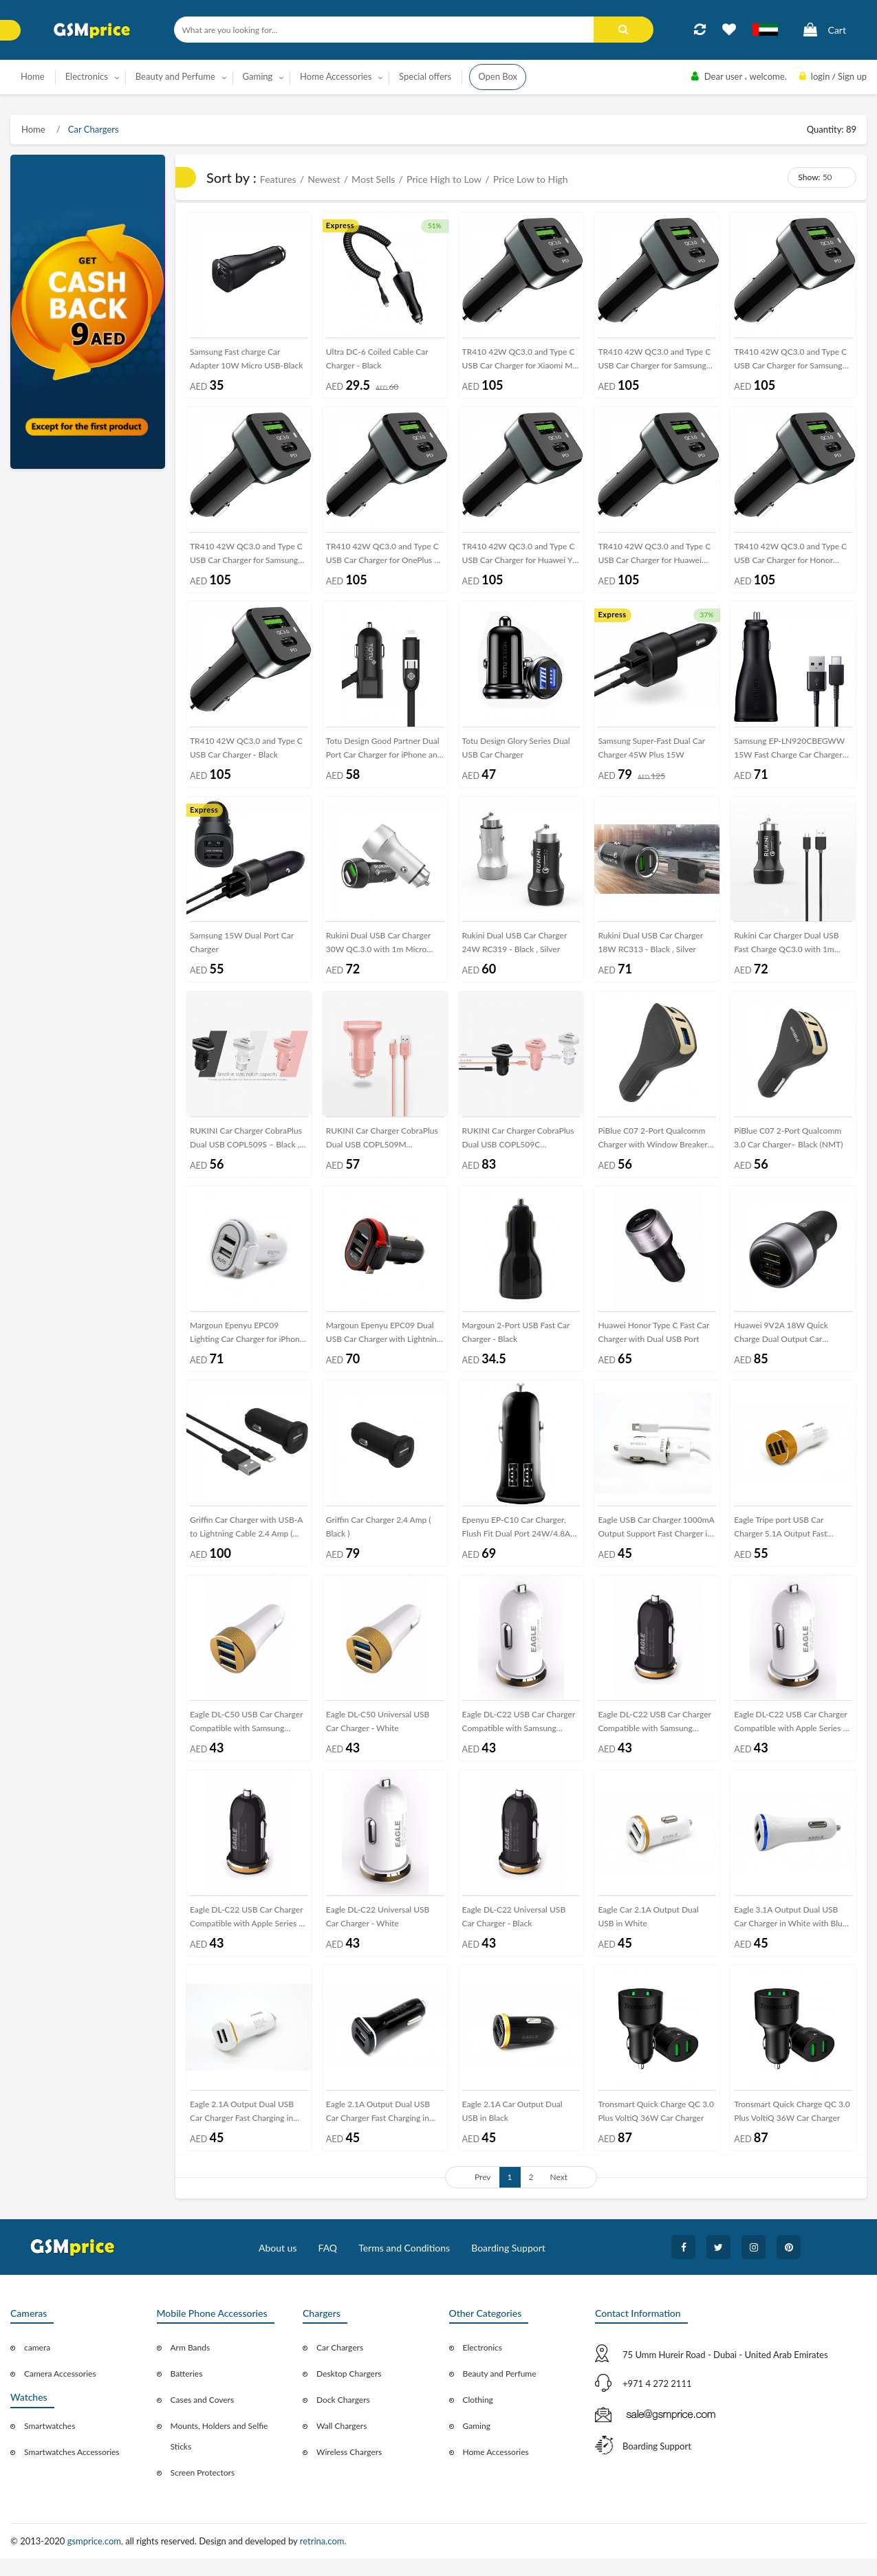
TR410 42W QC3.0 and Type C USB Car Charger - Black (246, 752)
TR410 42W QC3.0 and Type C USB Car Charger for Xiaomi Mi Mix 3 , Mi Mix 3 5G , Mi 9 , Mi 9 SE (520, 362)
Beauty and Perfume (500, 2391)
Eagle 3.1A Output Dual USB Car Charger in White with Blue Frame (790, 1934)
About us (278, 2265)
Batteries (187, 2391)
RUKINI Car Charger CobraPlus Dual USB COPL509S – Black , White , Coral (246, 1148)
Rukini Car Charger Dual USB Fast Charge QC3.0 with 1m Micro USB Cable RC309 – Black (793, 952)
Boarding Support (508, 2265)
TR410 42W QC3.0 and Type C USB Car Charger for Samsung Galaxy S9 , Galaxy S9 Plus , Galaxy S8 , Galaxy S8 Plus (654, 362)
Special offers (425, 76)
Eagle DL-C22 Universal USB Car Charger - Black (514, 1931)
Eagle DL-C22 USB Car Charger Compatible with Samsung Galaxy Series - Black (654, 1737)
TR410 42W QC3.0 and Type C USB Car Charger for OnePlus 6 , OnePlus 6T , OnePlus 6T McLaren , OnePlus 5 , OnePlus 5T (384, 559)
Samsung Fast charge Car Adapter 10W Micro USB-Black (246, 360)
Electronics (483, 2365)
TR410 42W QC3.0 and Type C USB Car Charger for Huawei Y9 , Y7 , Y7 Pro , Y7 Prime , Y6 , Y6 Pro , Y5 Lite (520, 559)
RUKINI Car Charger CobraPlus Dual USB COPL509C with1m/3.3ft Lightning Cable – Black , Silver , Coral (519, 1148)
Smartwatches (49, 2444)
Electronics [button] (86, 76)
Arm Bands (190, 2365)
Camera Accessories (60, 2391)
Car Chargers (92, 129)
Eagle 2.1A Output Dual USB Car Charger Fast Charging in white (242, 2131)
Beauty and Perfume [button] (175, 76)
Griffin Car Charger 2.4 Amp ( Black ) (378, 1539)
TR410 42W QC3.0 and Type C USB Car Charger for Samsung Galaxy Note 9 (246, 559)
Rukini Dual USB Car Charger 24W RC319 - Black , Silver (514, 949)
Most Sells (373, 179)
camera (37, 2365)
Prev (483, 2194)
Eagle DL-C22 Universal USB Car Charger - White (378, 1931)
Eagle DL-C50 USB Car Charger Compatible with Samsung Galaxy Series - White (246, 1737)
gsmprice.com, (96, 2558)
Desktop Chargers (348, 2391)
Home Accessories (496, 2470)
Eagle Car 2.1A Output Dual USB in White (648, 1931)
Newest (323, 179)
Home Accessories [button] (335, 76)
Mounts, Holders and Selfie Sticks (219, 2454)
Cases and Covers (203, 2417)
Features (278, 179)
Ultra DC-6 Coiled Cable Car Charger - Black (377, 360)
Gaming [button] (258, 76)
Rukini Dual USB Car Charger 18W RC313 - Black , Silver (650, 949)
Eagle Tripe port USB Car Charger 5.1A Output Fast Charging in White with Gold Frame (785, 1541)
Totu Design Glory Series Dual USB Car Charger (516, 752)
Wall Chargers (341, 2444)
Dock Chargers (343, 2417)
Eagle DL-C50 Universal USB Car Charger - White (378, 1735)
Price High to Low (444, 179)
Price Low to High (530, 179)
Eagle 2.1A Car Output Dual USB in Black (512, 2128)
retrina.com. (323, 2558)
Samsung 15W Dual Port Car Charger (242, 949)
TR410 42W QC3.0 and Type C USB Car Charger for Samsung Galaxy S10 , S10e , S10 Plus (790, 362)
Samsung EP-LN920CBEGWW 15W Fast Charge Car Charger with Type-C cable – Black (789, 755)
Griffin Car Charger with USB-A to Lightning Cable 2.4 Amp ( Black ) (246, 1541)
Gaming (476, 2444)
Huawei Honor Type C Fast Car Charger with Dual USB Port (653, 1342)
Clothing (478, 2417)
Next (559, 2194)
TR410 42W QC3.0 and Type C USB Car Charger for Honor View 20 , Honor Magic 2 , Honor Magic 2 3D (790, 559)
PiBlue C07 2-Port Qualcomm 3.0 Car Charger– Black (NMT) (788, 1146)
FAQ (328, 2265)
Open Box (497, 76)
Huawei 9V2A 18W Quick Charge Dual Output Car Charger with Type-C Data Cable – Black (792, 1345)
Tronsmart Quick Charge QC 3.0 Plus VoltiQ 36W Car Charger (656, 2128)
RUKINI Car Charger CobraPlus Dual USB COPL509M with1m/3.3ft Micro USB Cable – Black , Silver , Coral (382, 1148)
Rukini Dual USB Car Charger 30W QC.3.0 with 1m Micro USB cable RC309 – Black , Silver (378, 952)
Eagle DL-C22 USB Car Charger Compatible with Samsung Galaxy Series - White (519, 1737)
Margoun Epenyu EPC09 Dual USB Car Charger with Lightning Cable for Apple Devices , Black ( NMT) (384, 1345)
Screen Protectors (203, 2490)
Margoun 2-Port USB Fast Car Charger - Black (516, 1342)
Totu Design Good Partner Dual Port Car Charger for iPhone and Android (384, 755)
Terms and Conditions (404, 2265)
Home (33, 76)
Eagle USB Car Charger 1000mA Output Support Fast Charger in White (656, 1541)
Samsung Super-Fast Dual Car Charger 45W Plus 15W (651, 752)
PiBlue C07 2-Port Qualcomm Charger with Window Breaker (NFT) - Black (652, 1148)
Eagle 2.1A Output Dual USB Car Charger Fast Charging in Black (378, 2131)
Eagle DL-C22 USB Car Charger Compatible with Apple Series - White (790, 1737)
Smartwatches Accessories (72, 2470)
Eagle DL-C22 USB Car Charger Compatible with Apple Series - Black (246, 1934)
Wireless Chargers (349, 2470)
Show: (809, 177)
